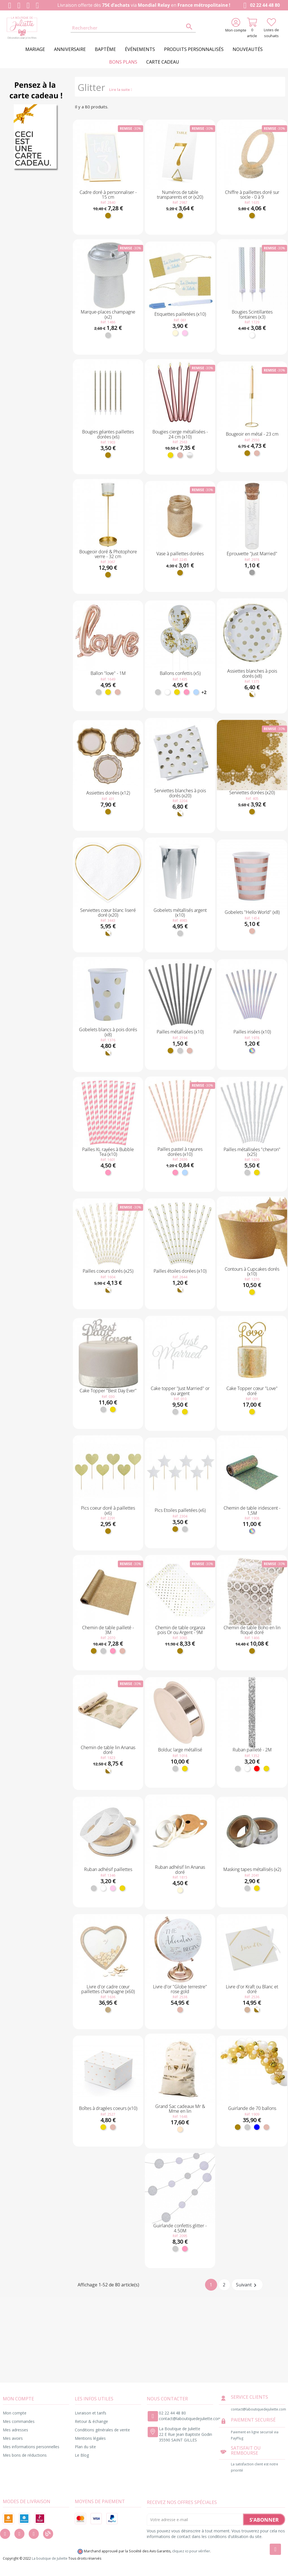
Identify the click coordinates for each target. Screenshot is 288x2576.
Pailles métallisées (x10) (180, 1032)
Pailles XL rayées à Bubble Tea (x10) (108, 1152)
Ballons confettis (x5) (180, 673)
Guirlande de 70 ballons (252, 2108)
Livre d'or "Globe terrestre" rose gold (180, 1989)
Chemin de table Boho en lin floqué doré (252, 1630)
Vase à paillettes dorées (180, 553)
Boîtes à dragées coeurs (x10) (108, 2108)
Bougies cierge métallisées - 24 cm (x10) (180, 434)
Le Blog (82, 2455)
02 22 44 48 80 (260, 5)
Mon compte (14, 2413)
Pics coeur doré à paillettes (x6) (108, 1510)
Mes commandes (19, 2421)
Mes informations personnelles (31, 2446)
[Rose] (186, 692)
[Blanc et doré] (252, 694)
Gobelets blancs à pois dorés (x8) (108, 1032)
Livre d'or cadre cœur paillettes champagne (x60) (108, 1989)
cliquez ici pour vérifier (191, 2551)
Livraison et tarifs (90, 2413)
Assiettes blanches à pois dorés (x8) (252, 673)
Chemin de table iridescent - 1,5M (252, 1510)
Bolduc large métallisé (180, 1750)
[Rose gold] (180, 455)
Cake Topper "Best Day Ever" (108, 1390)
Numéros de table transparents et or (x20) (180, 194)
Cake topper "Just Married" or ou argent (180, 1390)
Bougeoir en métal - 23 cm (252, 434)
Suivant (247, 2285)
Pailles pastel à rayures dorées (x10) (180, 1151)
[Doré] (108, 215)
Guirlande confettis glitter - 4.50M (180, 2228)
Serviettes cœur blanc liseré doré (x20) (108, 912)
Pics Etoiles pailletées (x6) (180, 1510)
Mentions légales (90, 2438)
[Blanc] (252, 335)
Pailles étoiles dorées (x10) (180, 1271)
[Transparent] (252, 572)
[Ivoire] (175, 333)
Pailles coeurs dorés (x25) (108, 1271)
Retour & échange (91, 2421)
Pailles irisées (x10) (252, 1032)
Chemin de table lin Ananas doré (108, 1750)
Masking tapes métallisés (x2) (252, 1869)
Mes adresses (15, 2429)
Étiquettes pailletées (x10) (180, 314)
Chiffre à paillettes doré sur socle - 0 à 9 (252, 194)
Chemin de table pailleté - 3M (108, 1630)
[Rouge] (257, 1768)
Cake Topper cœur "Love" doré (252, 1390)
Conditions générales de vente (102, 2429)
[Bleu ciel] (196, 692)
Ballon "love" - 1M (108, 673)
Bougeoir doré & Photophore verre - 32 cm (108, 554)
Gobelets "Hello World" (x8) (252, 912)
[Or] (170, 455)
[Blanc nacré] (189, 455)
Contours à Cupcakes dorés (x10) (252, 1271)
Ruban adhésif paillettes (108, 1869)
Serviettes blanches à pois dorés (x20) (180, 793)
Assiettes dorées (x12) (108, 793)
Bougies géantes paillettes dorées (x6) (108, 434)
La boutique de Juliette (50, 2558)
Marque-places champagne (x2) (108, 314)
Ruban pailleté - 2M (252, 1750)
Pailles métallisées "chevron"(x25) (252, 1152)
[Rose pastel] (185, 333)
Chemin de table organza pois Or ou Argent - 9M (180, 1630)
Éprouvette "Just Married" (252, 553)
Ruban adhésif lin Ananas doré (180, 1869)
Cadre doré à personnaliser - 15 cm (108, 194)
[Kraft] (247, 2010)
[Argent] (108, 335)
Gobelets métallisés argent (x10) (180, 912)
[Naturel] (180, 2129)
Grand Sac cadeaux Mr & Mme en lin (180, 2108)
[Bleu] (257, 2127)
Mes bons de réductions (25, 2455)
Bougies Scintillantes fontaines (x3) (252, 314)
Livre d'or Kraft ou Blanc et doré (252, 1989)
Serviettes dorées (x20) (252, 792)
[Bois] (108, 2010)
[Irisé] (252, 1050)
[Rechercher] (133, 28)
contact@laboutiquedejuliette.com (190, 2418)
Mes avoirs (13, 2438)
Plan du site (85, 2446)
